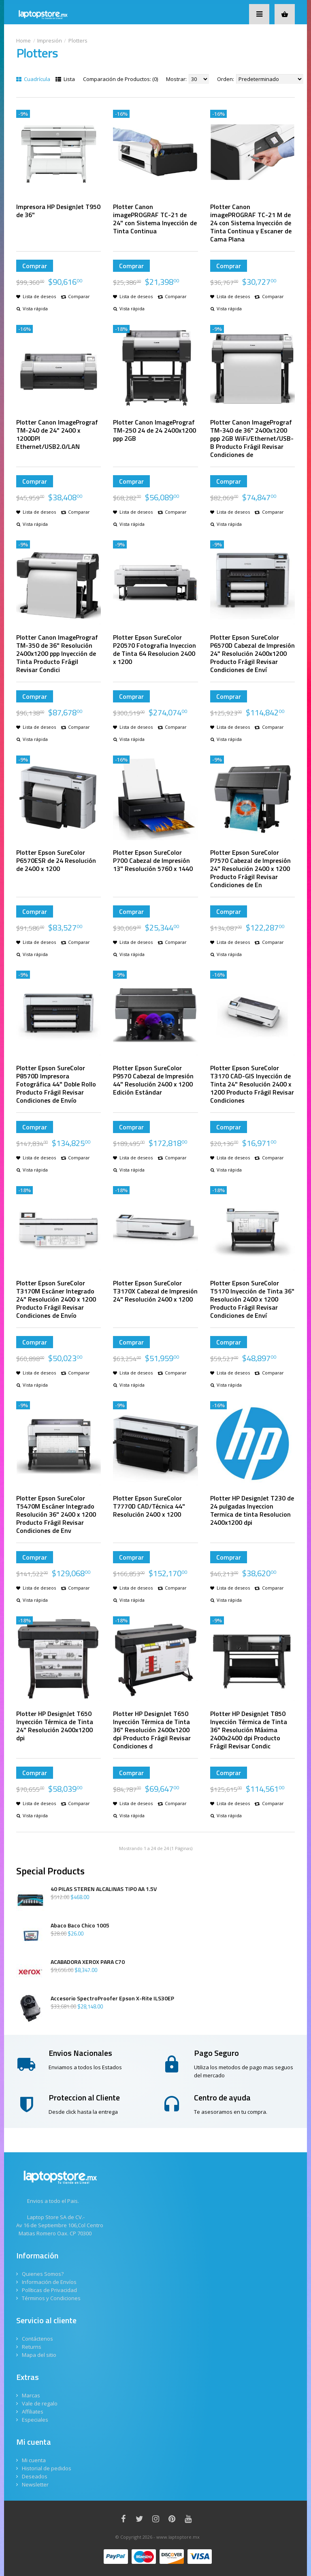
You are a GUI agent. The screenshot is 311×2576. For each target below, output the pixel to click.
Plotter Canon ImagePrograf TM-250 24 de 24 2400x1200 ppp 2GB (154, 430)
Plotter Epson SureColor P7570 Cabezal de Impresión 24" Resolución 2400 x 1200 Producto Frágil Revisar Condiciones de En (250, 868)
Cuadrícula (33, 79)
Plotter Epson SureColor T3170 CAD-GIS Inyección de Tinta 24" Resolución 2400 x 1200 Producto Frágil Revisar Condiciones (252, 1084)
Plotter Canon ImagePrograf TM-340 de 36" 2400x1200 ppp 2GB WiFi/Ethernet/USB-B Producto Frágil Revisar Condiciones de (252, 438)
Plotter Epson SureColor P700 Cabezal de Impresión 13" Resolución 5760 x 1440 (153, 860)
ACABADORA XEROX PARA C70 (88, 1962)
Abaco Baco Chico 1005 (80, 1925)
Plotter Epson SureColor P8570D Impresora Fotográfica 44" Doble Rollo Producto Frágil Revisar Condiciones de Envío (56, 1084)
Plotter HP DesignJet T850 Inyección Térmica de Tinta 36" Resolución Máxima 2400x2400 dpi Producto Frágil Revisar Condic (248, 1730)
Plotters (77, 40)
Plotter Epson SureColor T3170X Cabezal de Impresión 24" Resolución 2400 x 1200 (155, 1291)
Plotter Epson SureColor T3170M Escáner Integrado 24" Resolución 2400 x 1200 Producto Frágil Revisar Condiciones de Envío (56, 1299)
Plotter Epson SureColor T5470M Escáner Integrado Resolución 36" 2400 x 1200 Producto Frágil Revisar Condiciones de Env (56, 1514)
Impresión (49, 40)
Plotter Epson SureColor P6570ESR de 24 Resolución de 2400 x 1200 (56, 860)
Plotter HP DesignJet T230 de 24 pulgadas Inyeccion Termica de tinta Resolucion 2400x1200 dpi (252, 1510)
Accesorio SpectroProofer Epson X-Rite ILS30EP (112, 1998)
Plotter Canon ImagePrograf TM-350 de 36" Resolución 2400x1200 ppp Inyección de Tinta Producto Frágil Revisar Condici (57, 653)
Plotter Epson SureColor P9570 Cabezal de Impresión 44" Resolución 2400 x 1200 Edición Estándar (153, 1080)
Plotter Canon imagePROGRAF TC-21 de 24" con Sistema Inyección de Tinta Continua (155, 219)
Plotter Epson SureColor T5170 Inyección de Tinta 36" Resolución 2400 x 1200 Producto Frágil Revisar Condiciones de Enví (252, 1299)
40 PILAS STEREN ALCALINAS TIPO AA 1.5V (104, 1889)
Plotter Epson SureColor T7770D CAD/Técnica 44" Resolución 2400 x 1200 (149, 1506)
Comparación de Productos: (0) (120, 79)
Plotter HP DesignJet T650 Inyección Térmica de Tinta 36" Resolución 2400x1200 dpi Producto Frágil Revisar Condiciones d (152, 1730)
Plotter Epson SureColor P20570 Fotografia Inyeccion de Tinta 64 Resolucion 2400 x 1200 (154, 649)
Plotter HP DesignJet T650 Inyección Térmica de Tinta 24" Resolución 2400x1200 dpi (54, 1726)
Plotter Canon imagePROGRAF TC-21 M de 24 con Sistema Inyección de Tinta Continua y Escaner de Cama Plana (251, 223)
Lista (65, 79)
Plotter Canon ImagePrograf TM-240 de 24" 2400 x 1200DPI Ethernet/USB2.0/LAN (57, 434)
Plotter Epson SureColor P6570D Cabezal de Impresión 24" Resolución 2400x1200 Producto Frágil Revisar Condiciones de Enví (252, 653)
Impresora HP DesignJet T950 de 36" (58, 211)
